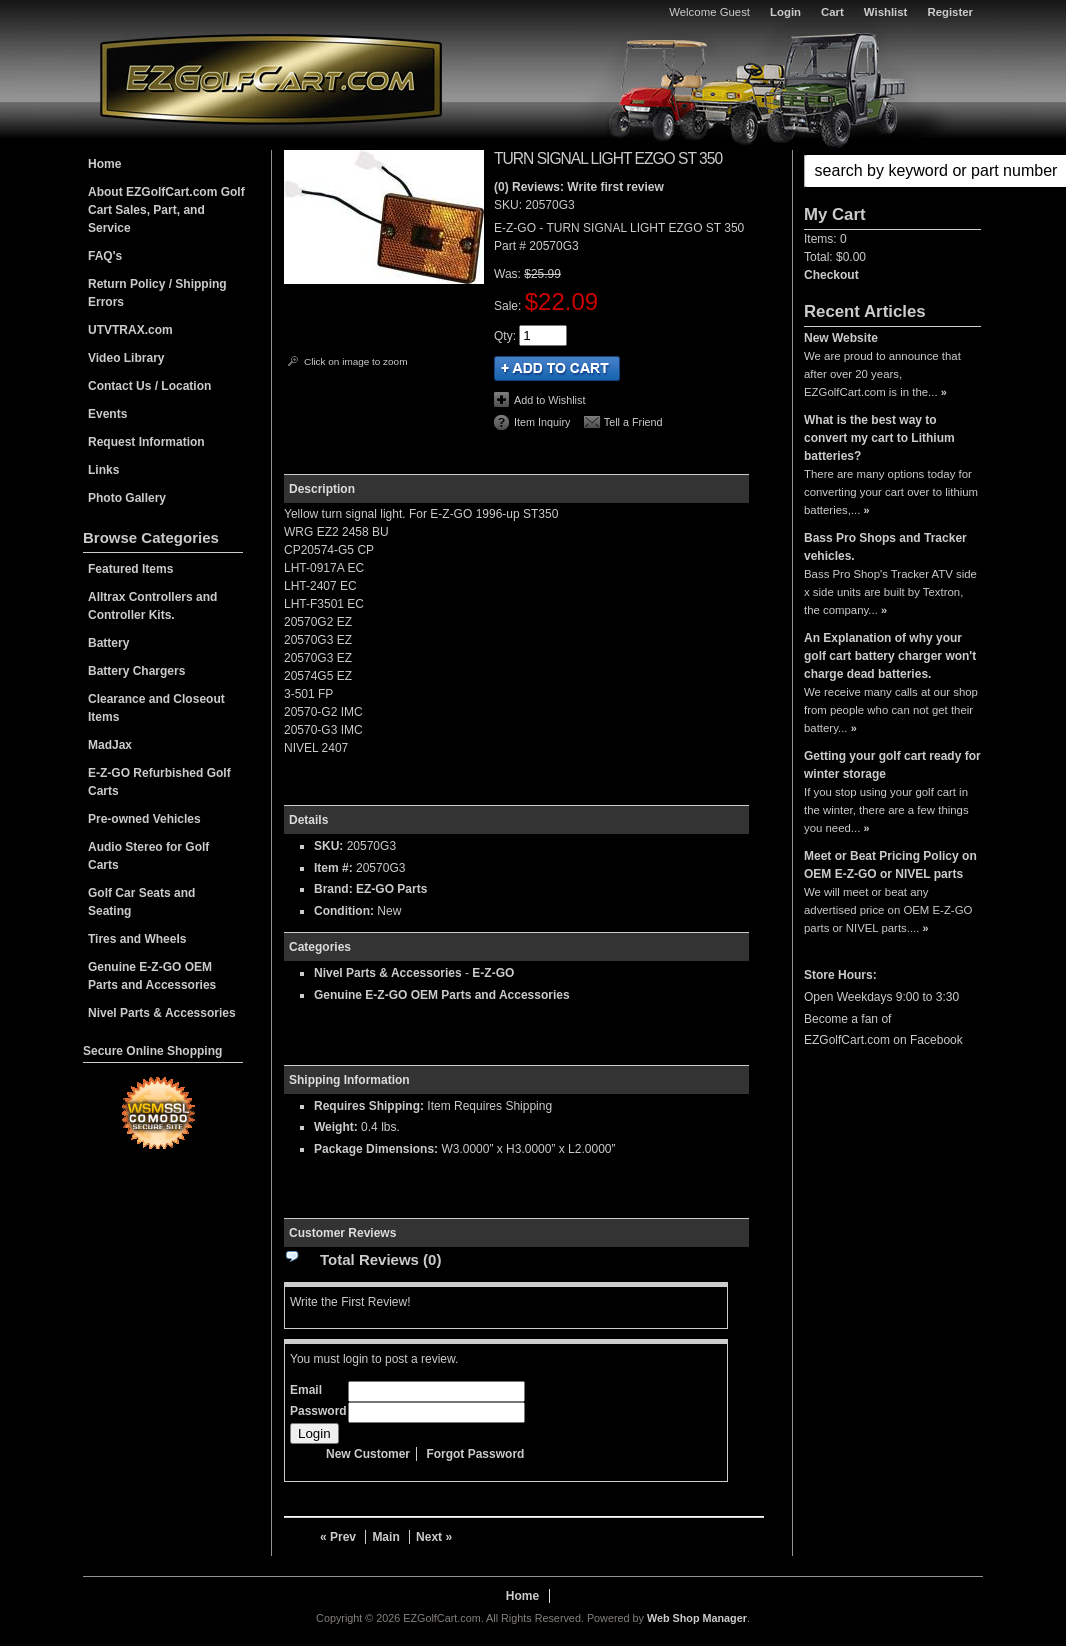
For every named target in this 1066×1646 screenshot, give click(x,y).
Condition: (344, 911)
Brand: (333, 889)
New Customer (368, 1454)
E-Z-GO (493, 973)
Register (950, 12)
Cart (832, 12)
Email (306, 1390)
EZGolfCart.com (271, 78)
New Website (841, 338)
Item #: (335, 868)
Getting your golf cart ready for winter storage (892, 765)
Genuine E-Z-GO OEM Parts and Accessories (442, 995)
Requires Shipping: (369, 1106)
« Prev (338, 1537)
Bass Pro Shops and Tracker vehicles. (885, 547)
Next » (434, 1537)
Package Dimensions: (376, 1149)
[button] (892, 171)
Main (385, 1537)
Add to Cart (557, 368)
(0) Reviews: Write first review (579, 187)
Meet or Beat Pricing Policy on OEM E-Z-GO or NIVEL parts (890, 865)
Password (318, 1411)
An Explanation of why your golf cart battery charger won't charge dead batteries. (890, 656)
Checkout (831, 275)
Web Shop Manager (697, 1618)
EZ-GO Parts (391, 889)
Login (785, 12)
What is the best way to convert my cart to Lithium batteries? (879, 438)
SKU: (509, 205)
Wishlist (886, 12)
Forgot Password (475, 1454)
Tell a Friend (633, 422)
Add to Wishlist (549, 400)
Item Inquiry (542, 422)
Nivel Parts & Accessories (388, 973)
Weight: (336, 1127)
